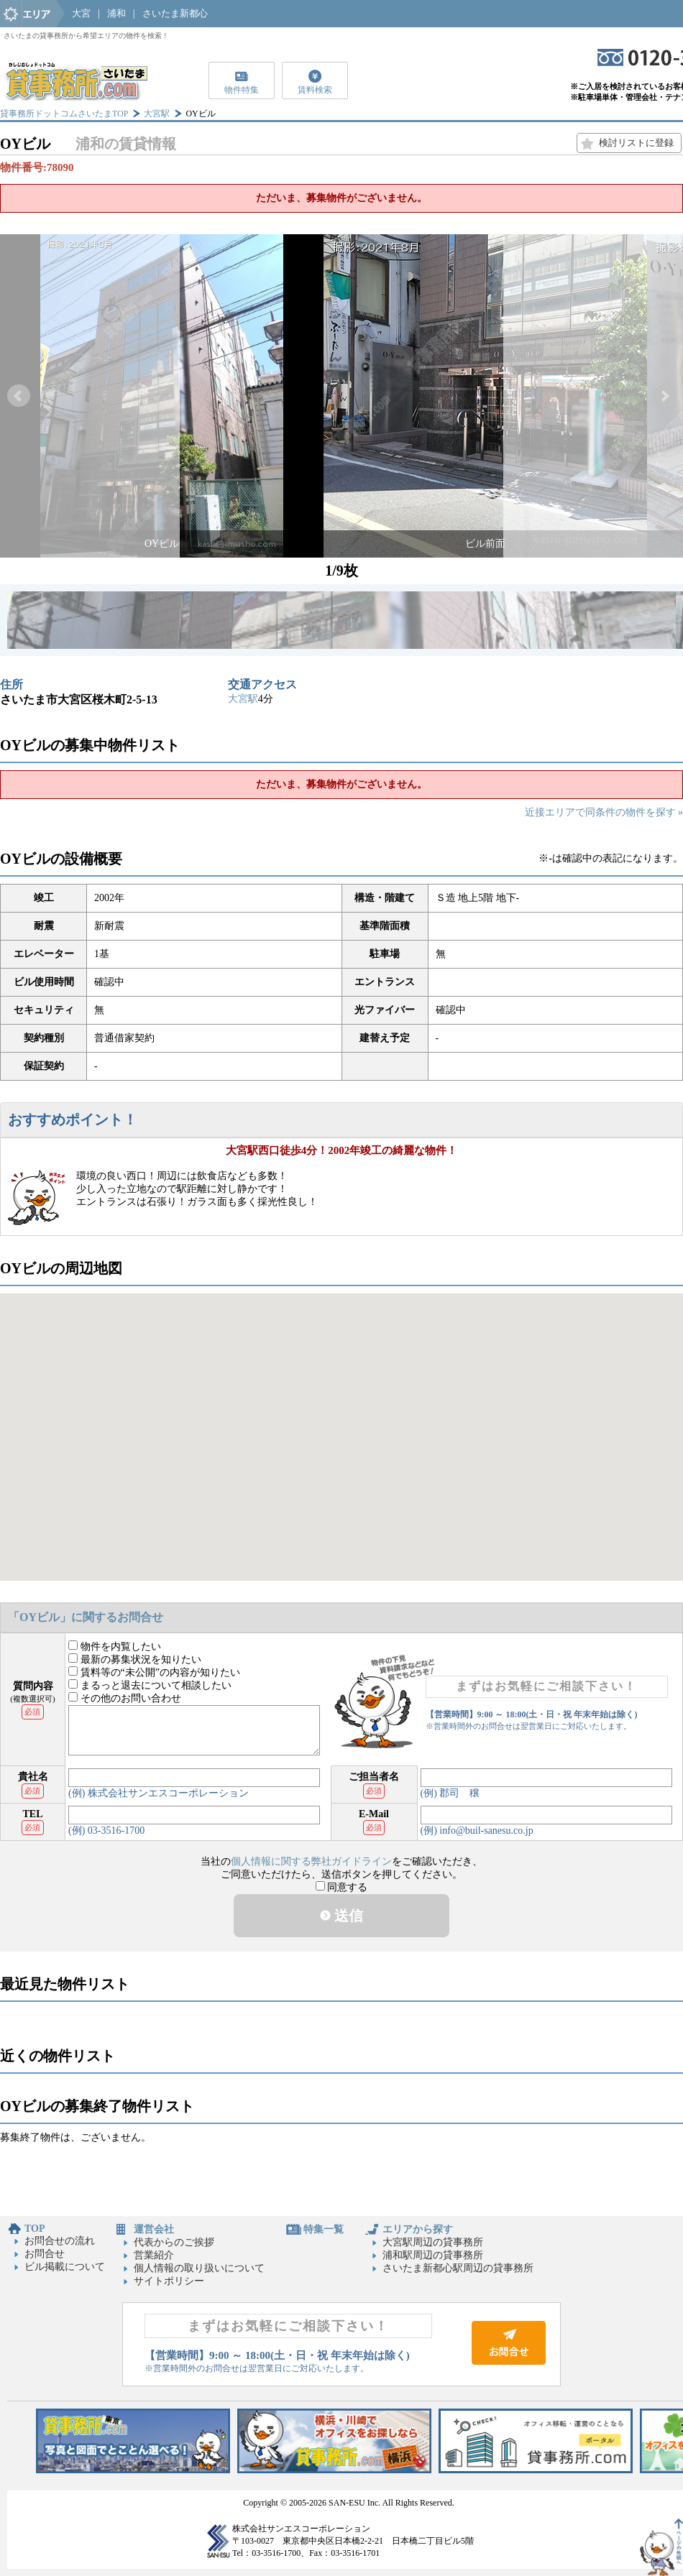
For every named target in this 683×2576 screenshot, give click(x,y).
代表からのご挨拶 (174, 2242)
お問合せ (44, 2253)
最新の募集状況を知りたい (134, 1659)
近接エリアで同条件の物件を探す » (604, 812)
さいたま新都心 (175, 13)
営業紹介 (154, 2255)
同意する (342, 1887)
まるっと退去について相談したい (150, 1685)
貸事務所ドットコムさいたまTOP (64, 114)
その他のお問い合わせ (124, 1698)
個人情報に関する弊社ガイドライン (311, 1861)
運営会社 (154, 2229)
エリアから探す (417, 2229)
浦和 (116, 13)
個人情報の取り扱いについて (199, 2268)
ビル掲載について (64, 2266)
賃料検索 (315, 90)
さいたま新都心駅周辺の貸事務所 (457, 2268)
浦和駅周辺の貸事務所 (432, 2255)
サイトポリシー (169, 2281)
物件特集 (241, 90)
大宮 (81, 13)
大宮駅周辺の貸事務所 (432, 2242)
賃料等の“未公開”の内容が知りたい (154, 1672)
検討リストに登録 (636, 142)
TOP (34, 2228)
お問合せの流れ (59, 2240)
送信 (341, 1916)
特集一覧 (323, 2229)
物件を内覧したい (114, 1646)
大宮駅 (157, 114)
